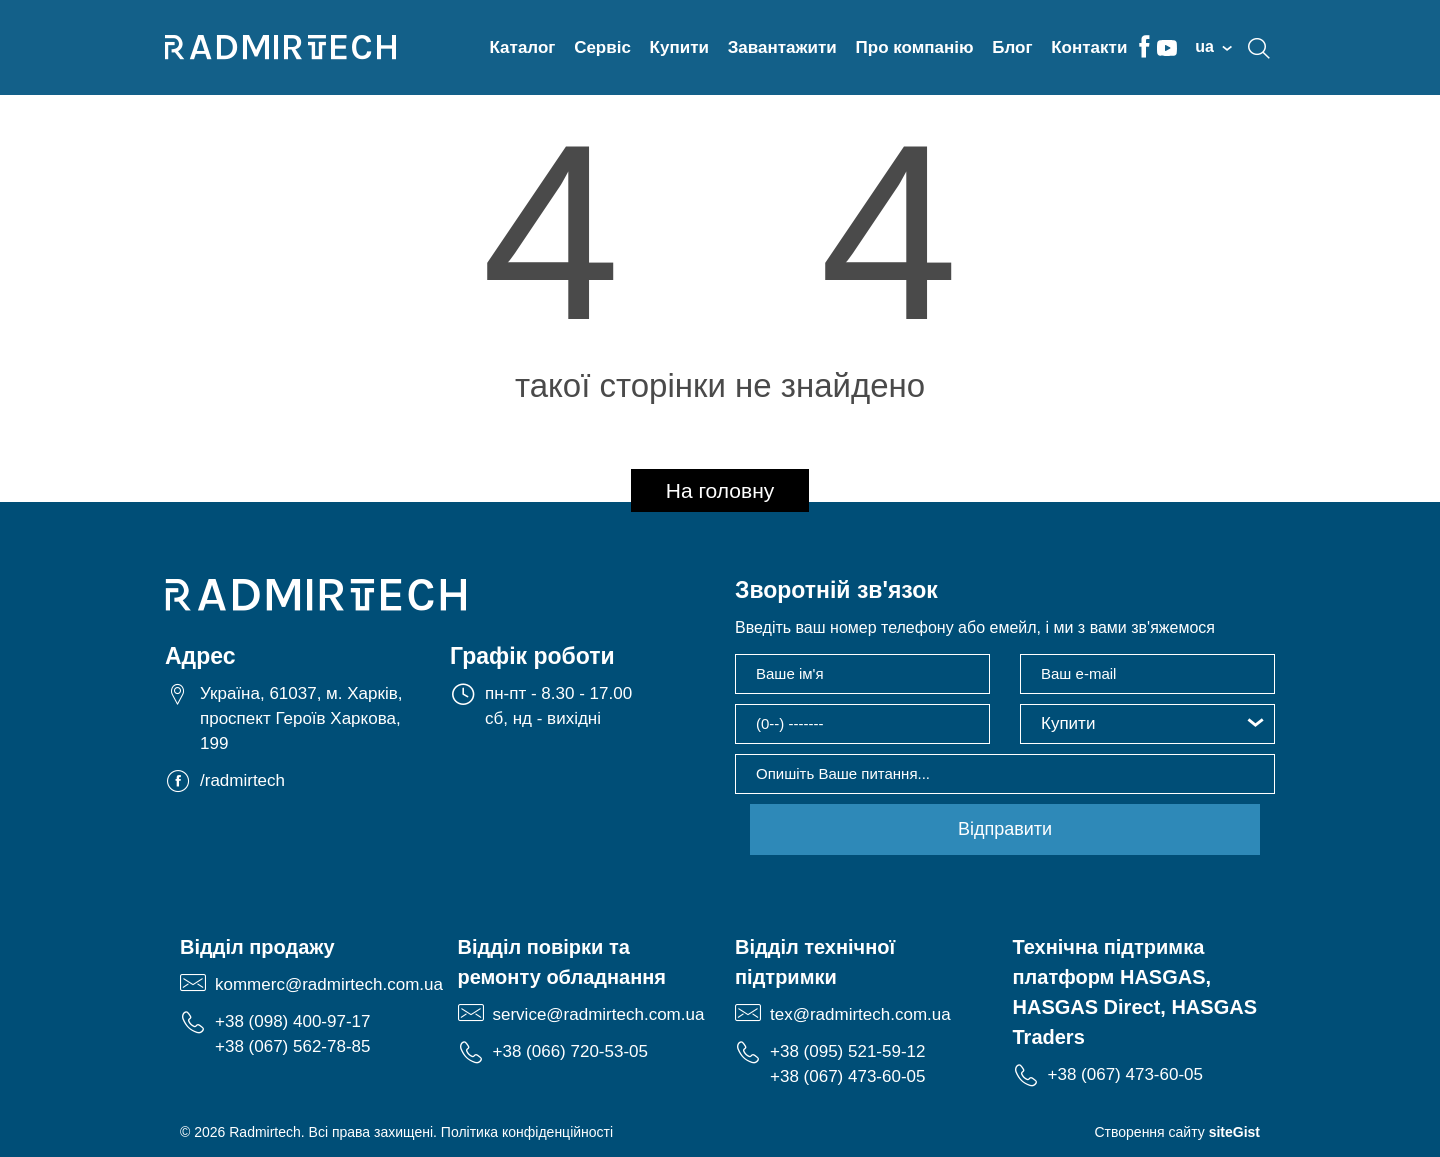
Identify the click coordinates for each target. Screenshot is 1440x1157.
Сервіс (602, 47)
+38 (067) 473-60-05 (847, 1076)
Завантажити (782, 47)
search (1259, 48)
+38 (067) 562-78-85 (292, 1046)
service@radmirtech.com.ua (599, 1014)
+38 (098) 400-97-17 (292, 1021)
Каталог (523, 47)
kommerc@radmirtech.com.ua (329, 984)
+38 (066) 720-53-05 (570, 1051)
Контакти (1089, 47)
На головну (720, 490)
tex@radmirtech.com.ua (860, 1014)
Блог (1012, 47)
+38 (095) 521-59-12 (847, 1051)
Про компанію (915, 47)
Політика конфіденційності (527, 1132)
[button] (1147, 724)
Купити (679, 47)
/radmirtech (242, 781)
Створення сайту (1177, 1132)
